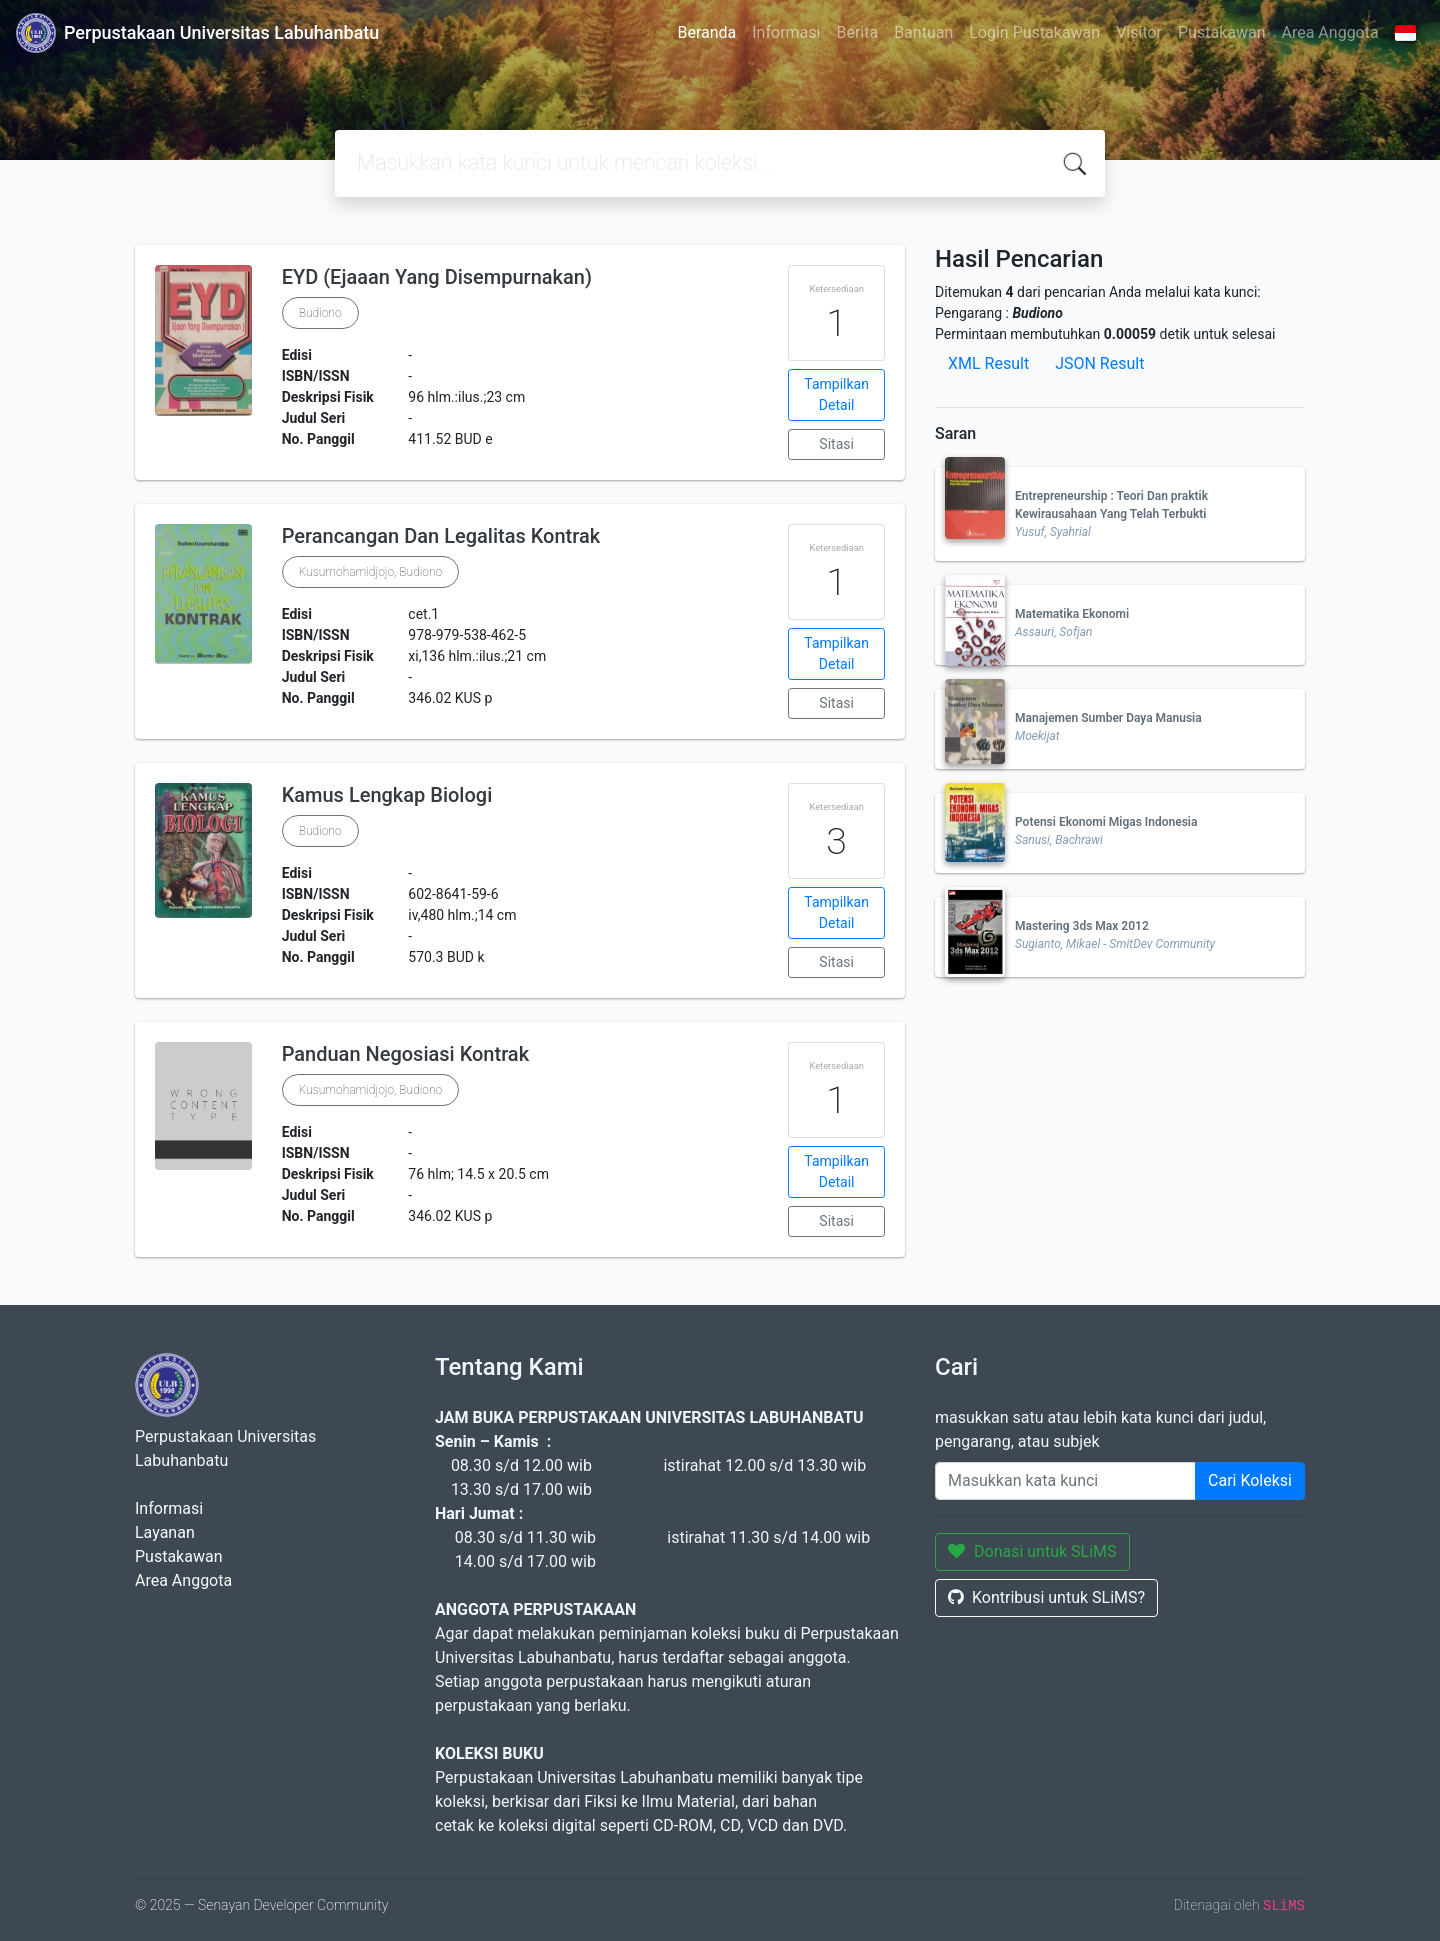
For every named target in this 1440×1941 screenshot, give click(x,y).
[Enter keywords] (1065, 1481)
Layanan (165, 1532)
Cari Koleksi (1250, 1480)
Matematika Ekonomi (1072, 614)
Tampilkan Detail (836, 394)
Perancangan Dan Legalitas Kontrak (441, 536)
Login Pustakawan (1034, 32)
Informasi (786, 32)
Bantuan (923, 32)
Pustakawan (1221, 32)
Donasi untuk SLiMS (1032, 1551)
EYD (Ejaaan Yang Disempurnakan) (437, 277)
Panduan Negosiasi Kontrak (405, 1054)
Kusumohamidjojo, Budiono (371, 572)
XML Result (988, 363)
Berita (857, 32)
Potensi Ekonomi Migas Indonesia (1106, 822)
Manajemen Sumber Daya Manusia (1108, 718)
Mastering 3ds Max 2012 (1082, 926)
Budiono (320, 313)
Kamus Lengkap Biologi (387, 795)
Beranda (706, 32)
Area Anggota (1330, 32)
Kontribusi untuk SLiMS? (1046, 1597)
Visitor (1139, 32)
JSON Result (1099, 363)
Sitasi (836, 444)
